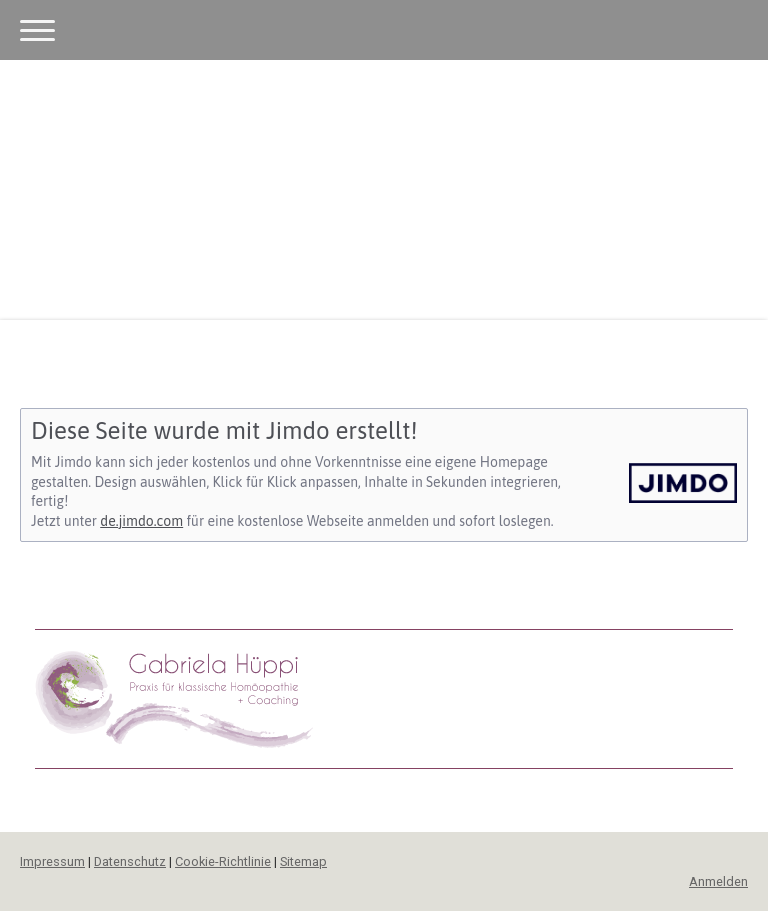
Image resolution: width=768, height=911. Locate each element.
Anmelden (718, 881)
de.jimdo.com (141, 521)
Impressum (52, 861)
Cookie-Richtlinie (223, 861)
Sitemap (303, 861)
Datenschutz (130, 861)
